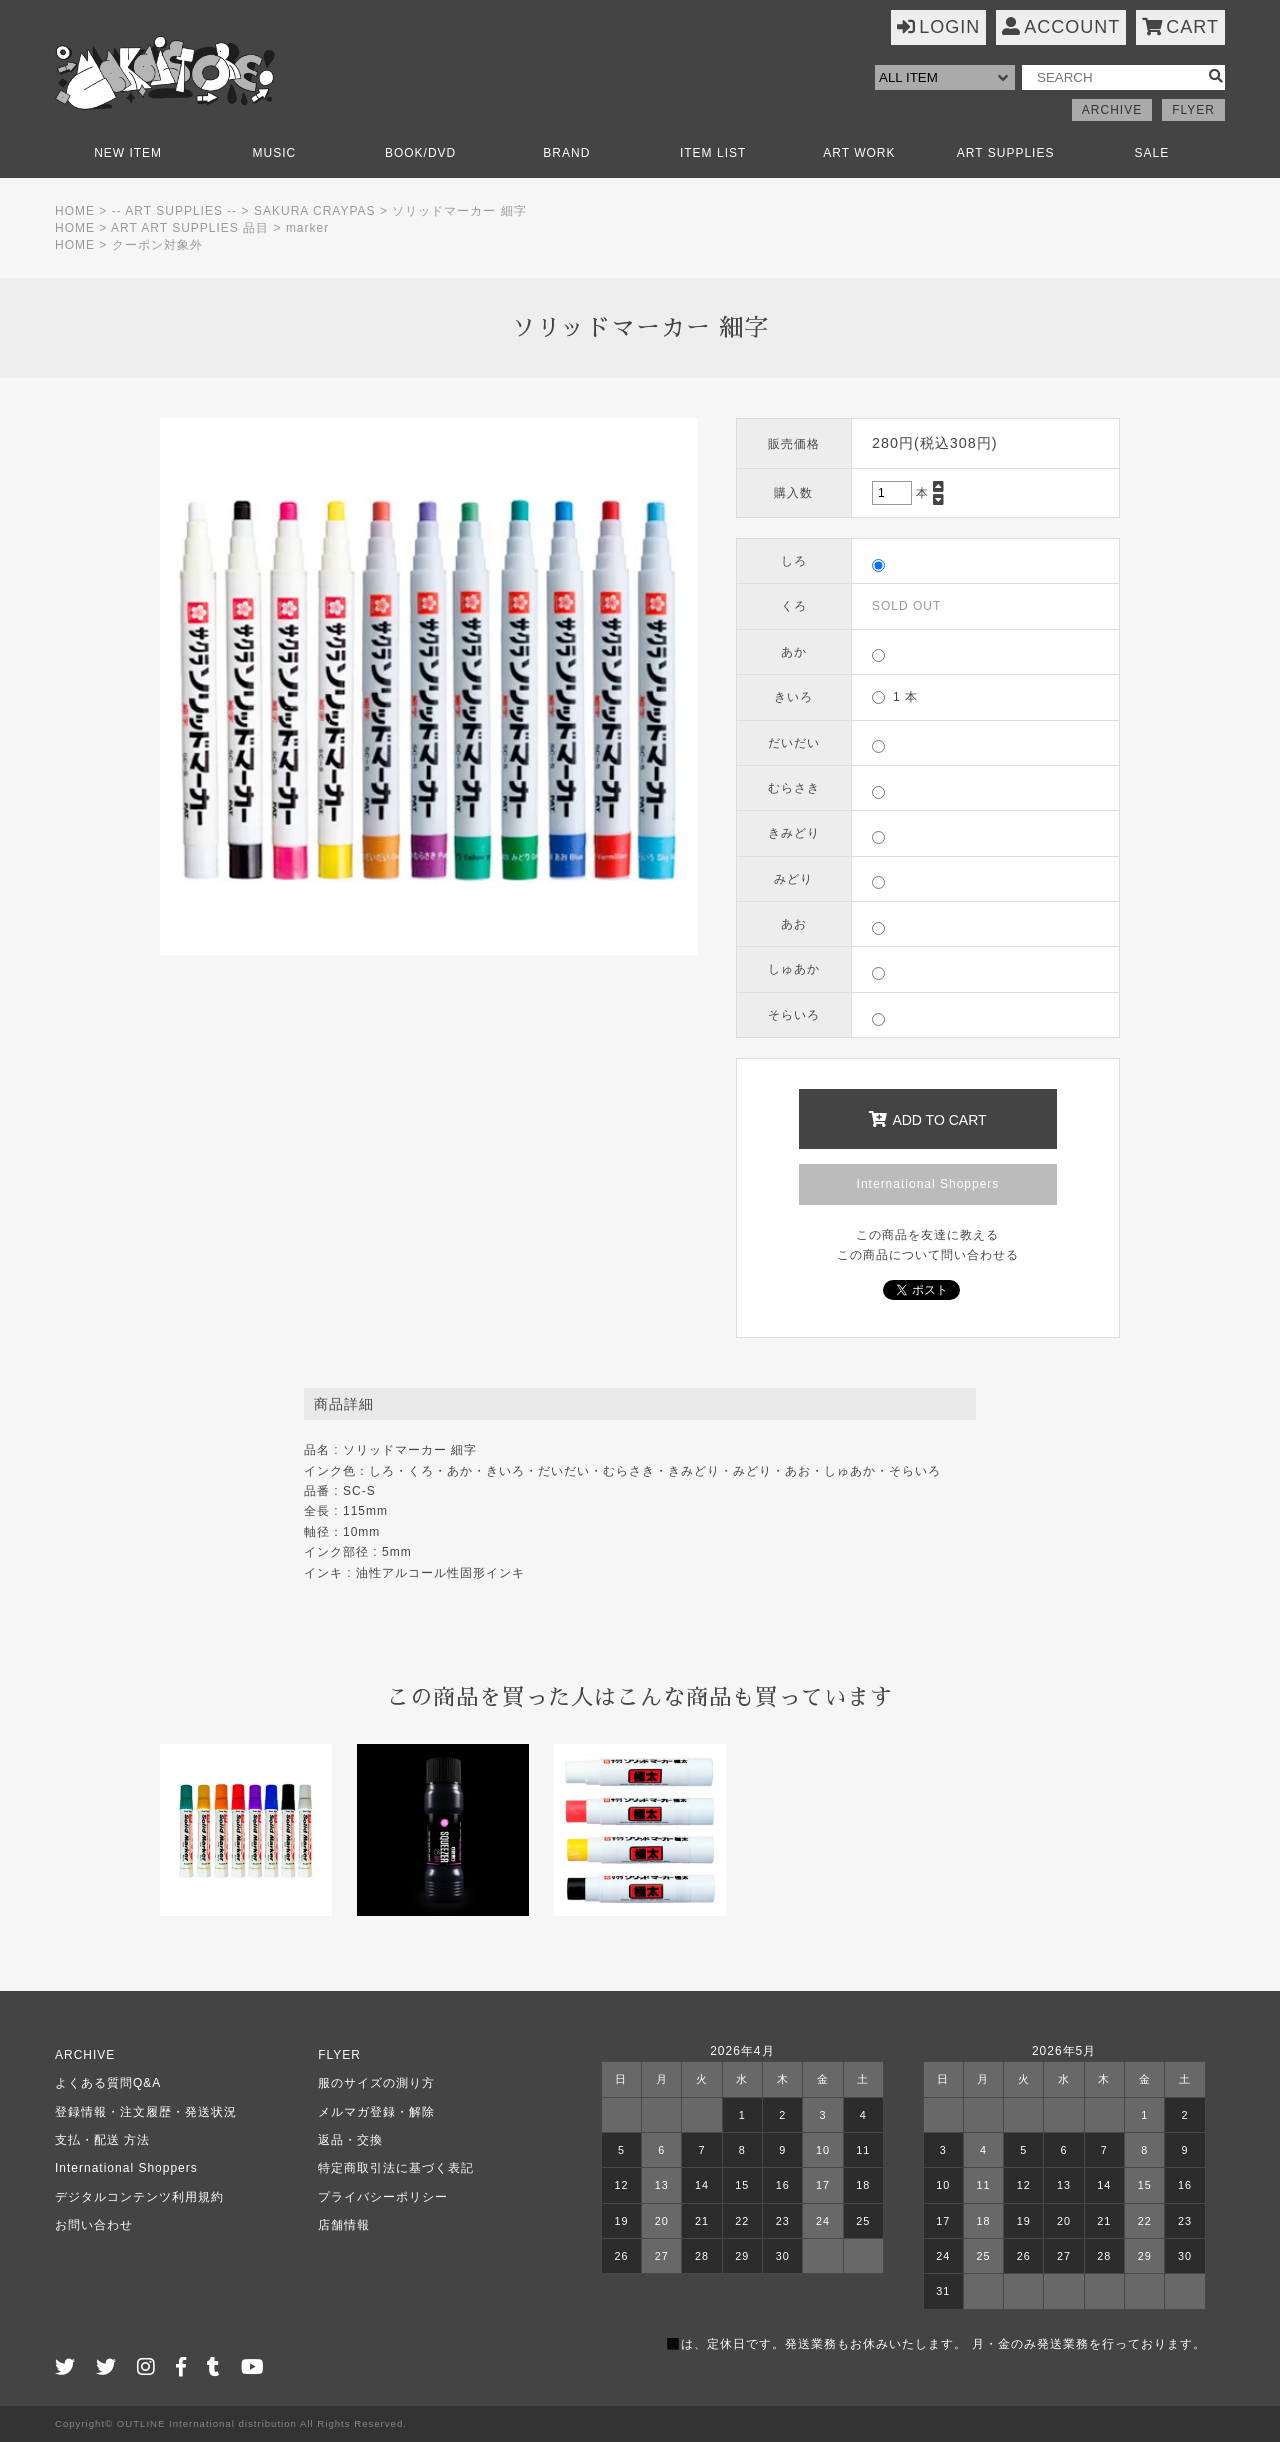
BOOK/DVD (420, 153)
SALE (1152, 153)
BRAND (566, 153)
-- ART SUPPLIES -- (175, 211)
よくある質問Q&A (108, 2083)
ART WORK (859, 153)
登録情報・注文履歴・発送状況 (146, 2112)
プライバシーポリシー (383, 2197)
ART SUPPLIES (1006, 153)
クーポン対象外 (157, 245)
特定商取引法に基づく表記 (396, 2168)
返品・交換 (350, 2140)
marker (307, 228)
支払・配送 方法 (102, 2140)
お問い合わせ (94, 2225)
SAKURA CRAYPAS (315, 211)
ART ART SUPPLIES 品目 (190, 228)
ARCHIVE (1112, 110)
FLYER (1193, 110)
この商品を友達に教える (927, 1235)
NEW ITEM (128, 153)
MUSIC (275, 153)
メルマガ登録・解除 (376, 2112)
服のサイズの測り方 (376, 2083)
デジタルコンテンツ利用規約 (139, 2197)
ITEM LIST (713, 153)
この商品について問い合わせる (928, 1255)
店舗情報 (344, 2225)
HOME (75, 211)
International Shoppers (928, 1184)
